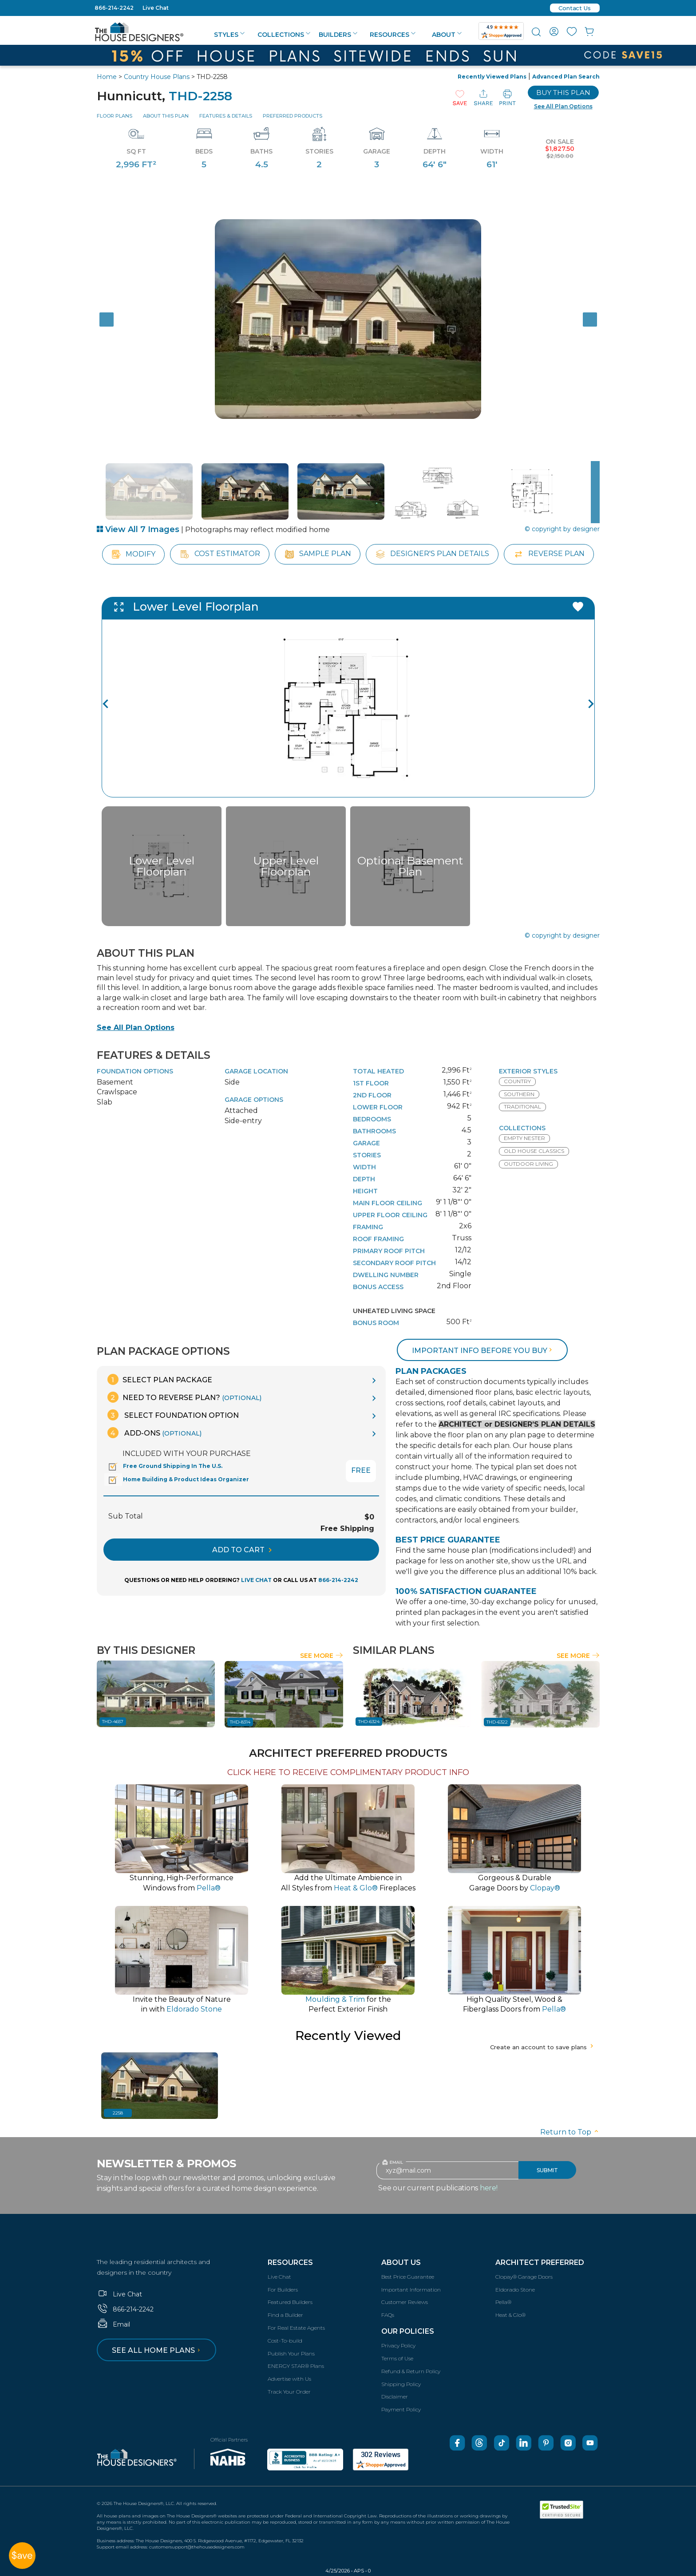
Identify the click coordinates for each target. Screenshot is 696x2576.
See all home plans (157, 2350)
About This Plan (166, 116)
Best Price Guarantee (407, 2276)
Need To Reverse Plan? (184, 1397)
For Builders (283, 2289)
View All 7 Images (138, 529)
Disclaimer (394, 2396)
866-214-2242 (114, 7)
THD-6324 (369, 1721)
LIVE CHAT (256, 1580)
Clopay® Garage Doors (524, 2276)
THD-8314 (240, 1722)
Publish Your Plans (291, 2353)
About (447, 35)
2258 (118, 2113)
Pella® (503, 2302)
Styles (229, 35)
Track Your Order (289, 2391)
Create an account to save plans (542, 2047)
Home (107, 77)
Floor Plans (114, 116)
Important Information (411, 2289)
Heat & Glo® (510, 2315)
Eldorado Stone (515, 2289)
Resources (392, 35)
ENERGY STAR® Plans (296, 2366)
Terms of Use (397, 2358)
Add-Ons (154, 1432)
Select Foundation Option (173, 1414)
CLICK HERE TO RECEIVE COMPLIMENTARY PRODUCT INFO (348, 1772)
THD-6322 (497, 1722)
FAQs (387, 2315)
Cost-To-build (285, 2340)
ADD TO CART (242, 1550)
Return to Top (570, 2132)
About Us (401, 2262)
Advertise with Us (289, 2378)
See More (321, 1656)
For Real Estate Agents (296, 2327)
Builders (338, 35)
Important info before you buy (483, 1350)
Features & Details (225, 116)
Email (113, 2324)
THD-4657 (112, 1721)
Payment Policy (401, 2409)
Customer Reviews (404, 2302)
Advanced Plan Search (566, 76)
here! (489, 2188)
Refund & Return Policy (410, 2371)
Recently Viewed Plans (492, 76)
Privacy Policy (398, 2345)
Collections (283, 35)
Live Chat (155, 7)
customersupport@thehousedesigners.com (197, 2547)
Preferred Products (292, 116)
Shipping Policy (401, 2384)
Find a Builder (285, 2315)
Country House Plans (157, 77)
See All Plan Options (135, 1027)
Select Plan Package (159, 1379)
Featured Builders (290, 2302)
